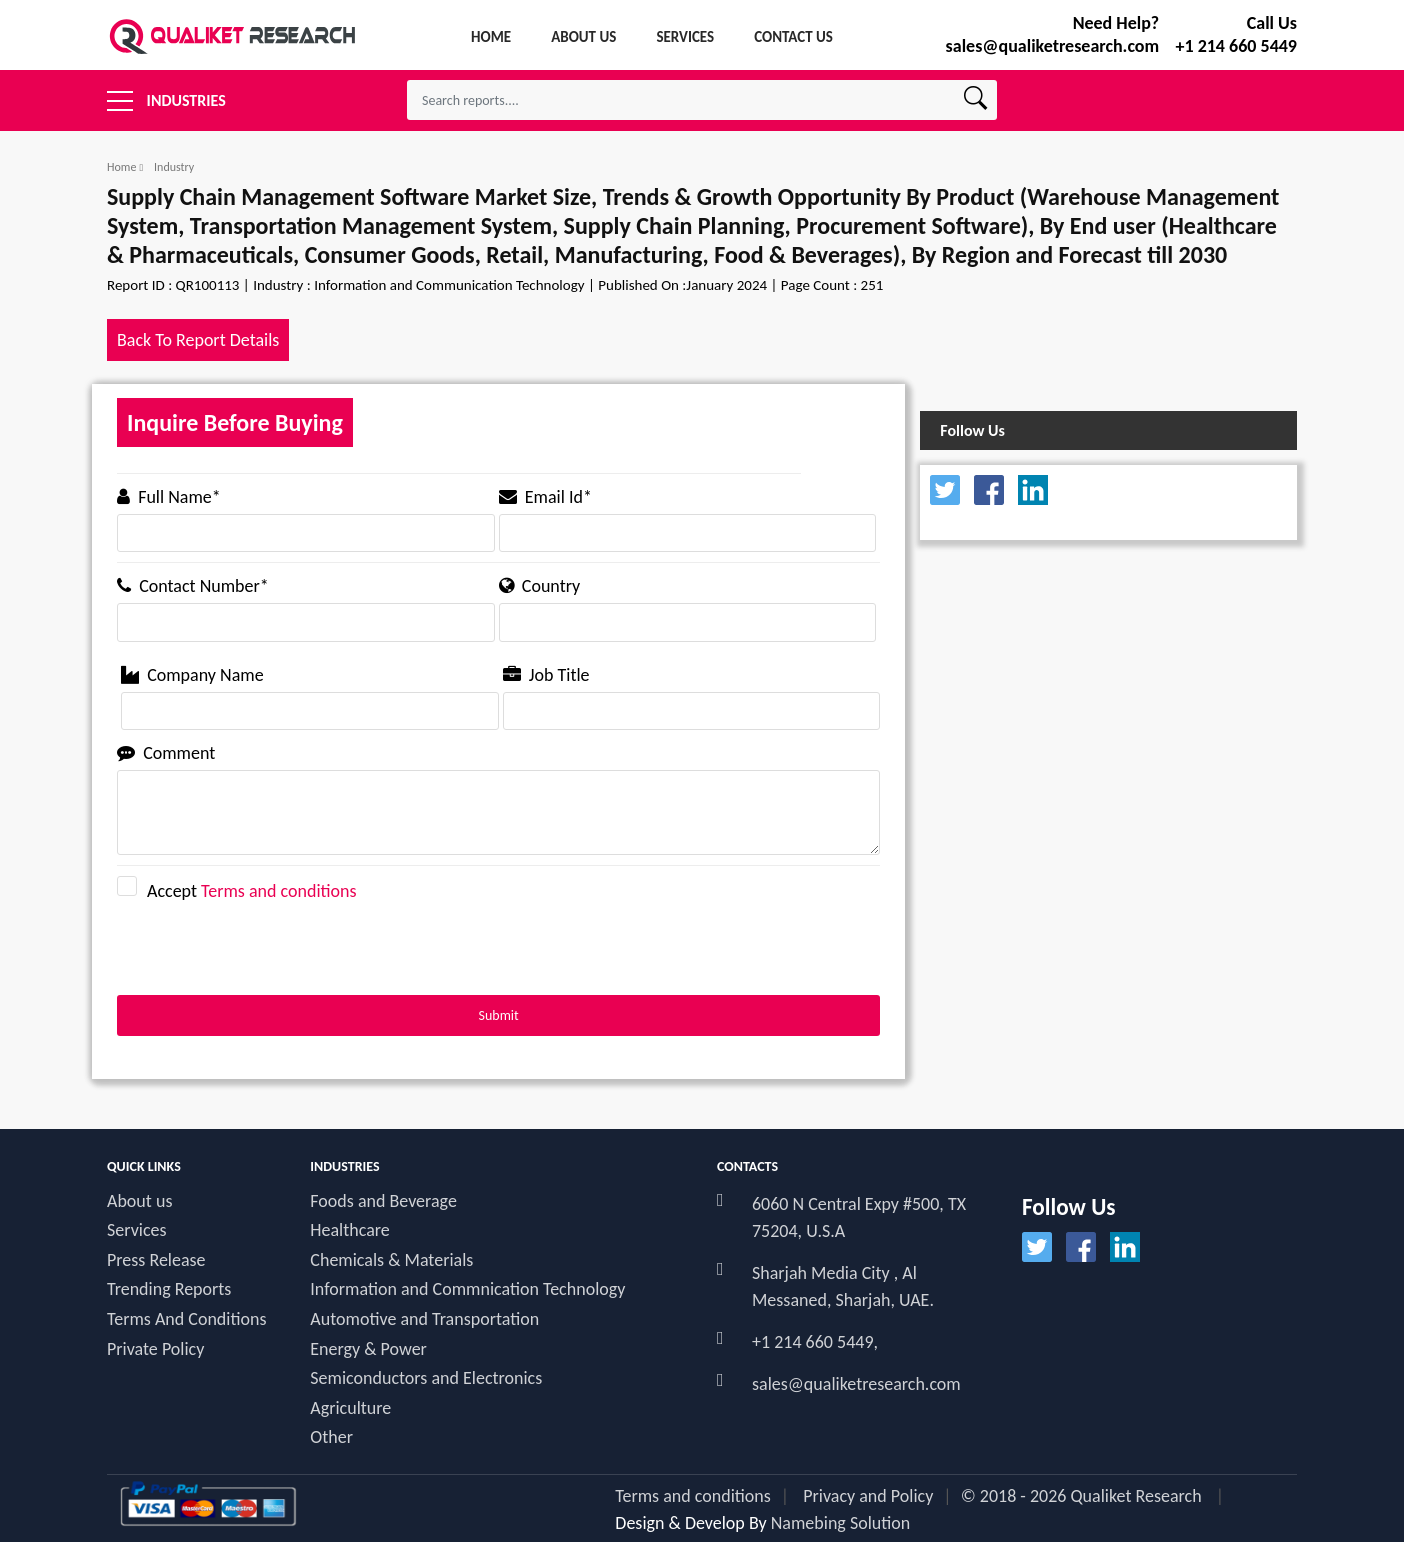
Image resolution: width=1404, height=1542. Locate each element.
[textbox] (702, 100)
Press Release (156, 1260)
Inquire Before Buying (235, 422)
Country (540, 586)
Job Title (546, 675)
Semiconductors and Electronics (426, 1378)
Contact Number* (193, 586)
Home (491, 37)
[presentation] (269, 956)
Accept (243, 889)
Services (137, 1230)
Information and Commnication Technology (467, 1289)
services (685, 37)
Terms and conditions (279, 891)
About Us (583, 37)
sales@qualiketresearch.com (856, 1384)
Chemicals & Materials (391, 1260)
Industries (166, 95)
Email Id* (545, 497)
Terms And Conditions (186, 1319)
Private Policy (155, 1349)
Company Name (192, 675)
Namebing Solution (841, 1523)
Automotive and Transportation (424, 1319)
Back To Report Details (198, 340)
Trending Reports (169, 1289)
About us (139, 1201)
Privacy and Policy (868, 1496)
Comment (166, 753)
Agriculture (350, 1408)
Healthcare (350, 1230)
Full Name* (169, 497)
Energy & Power (368, 1349)
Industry (174, 167)
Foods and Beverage (383, 1201)
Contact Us (793, 37)
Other (331, 1437)
